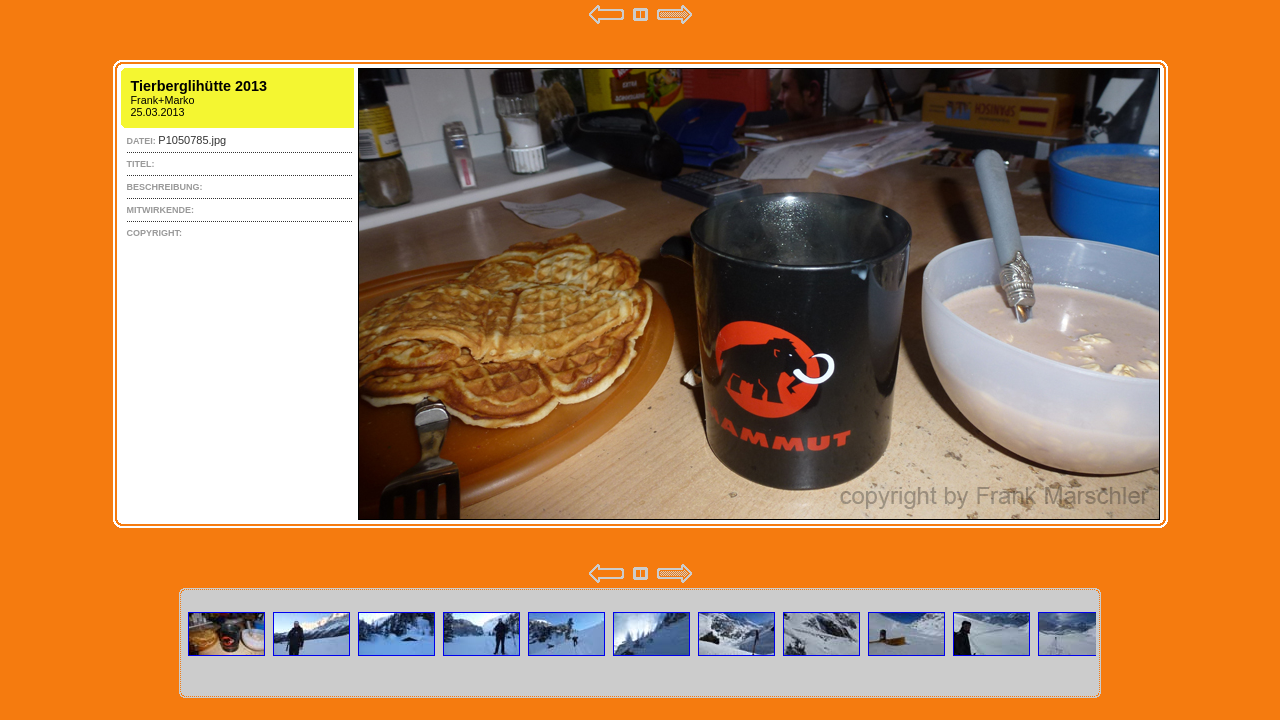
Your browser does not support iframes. (640, 294)
